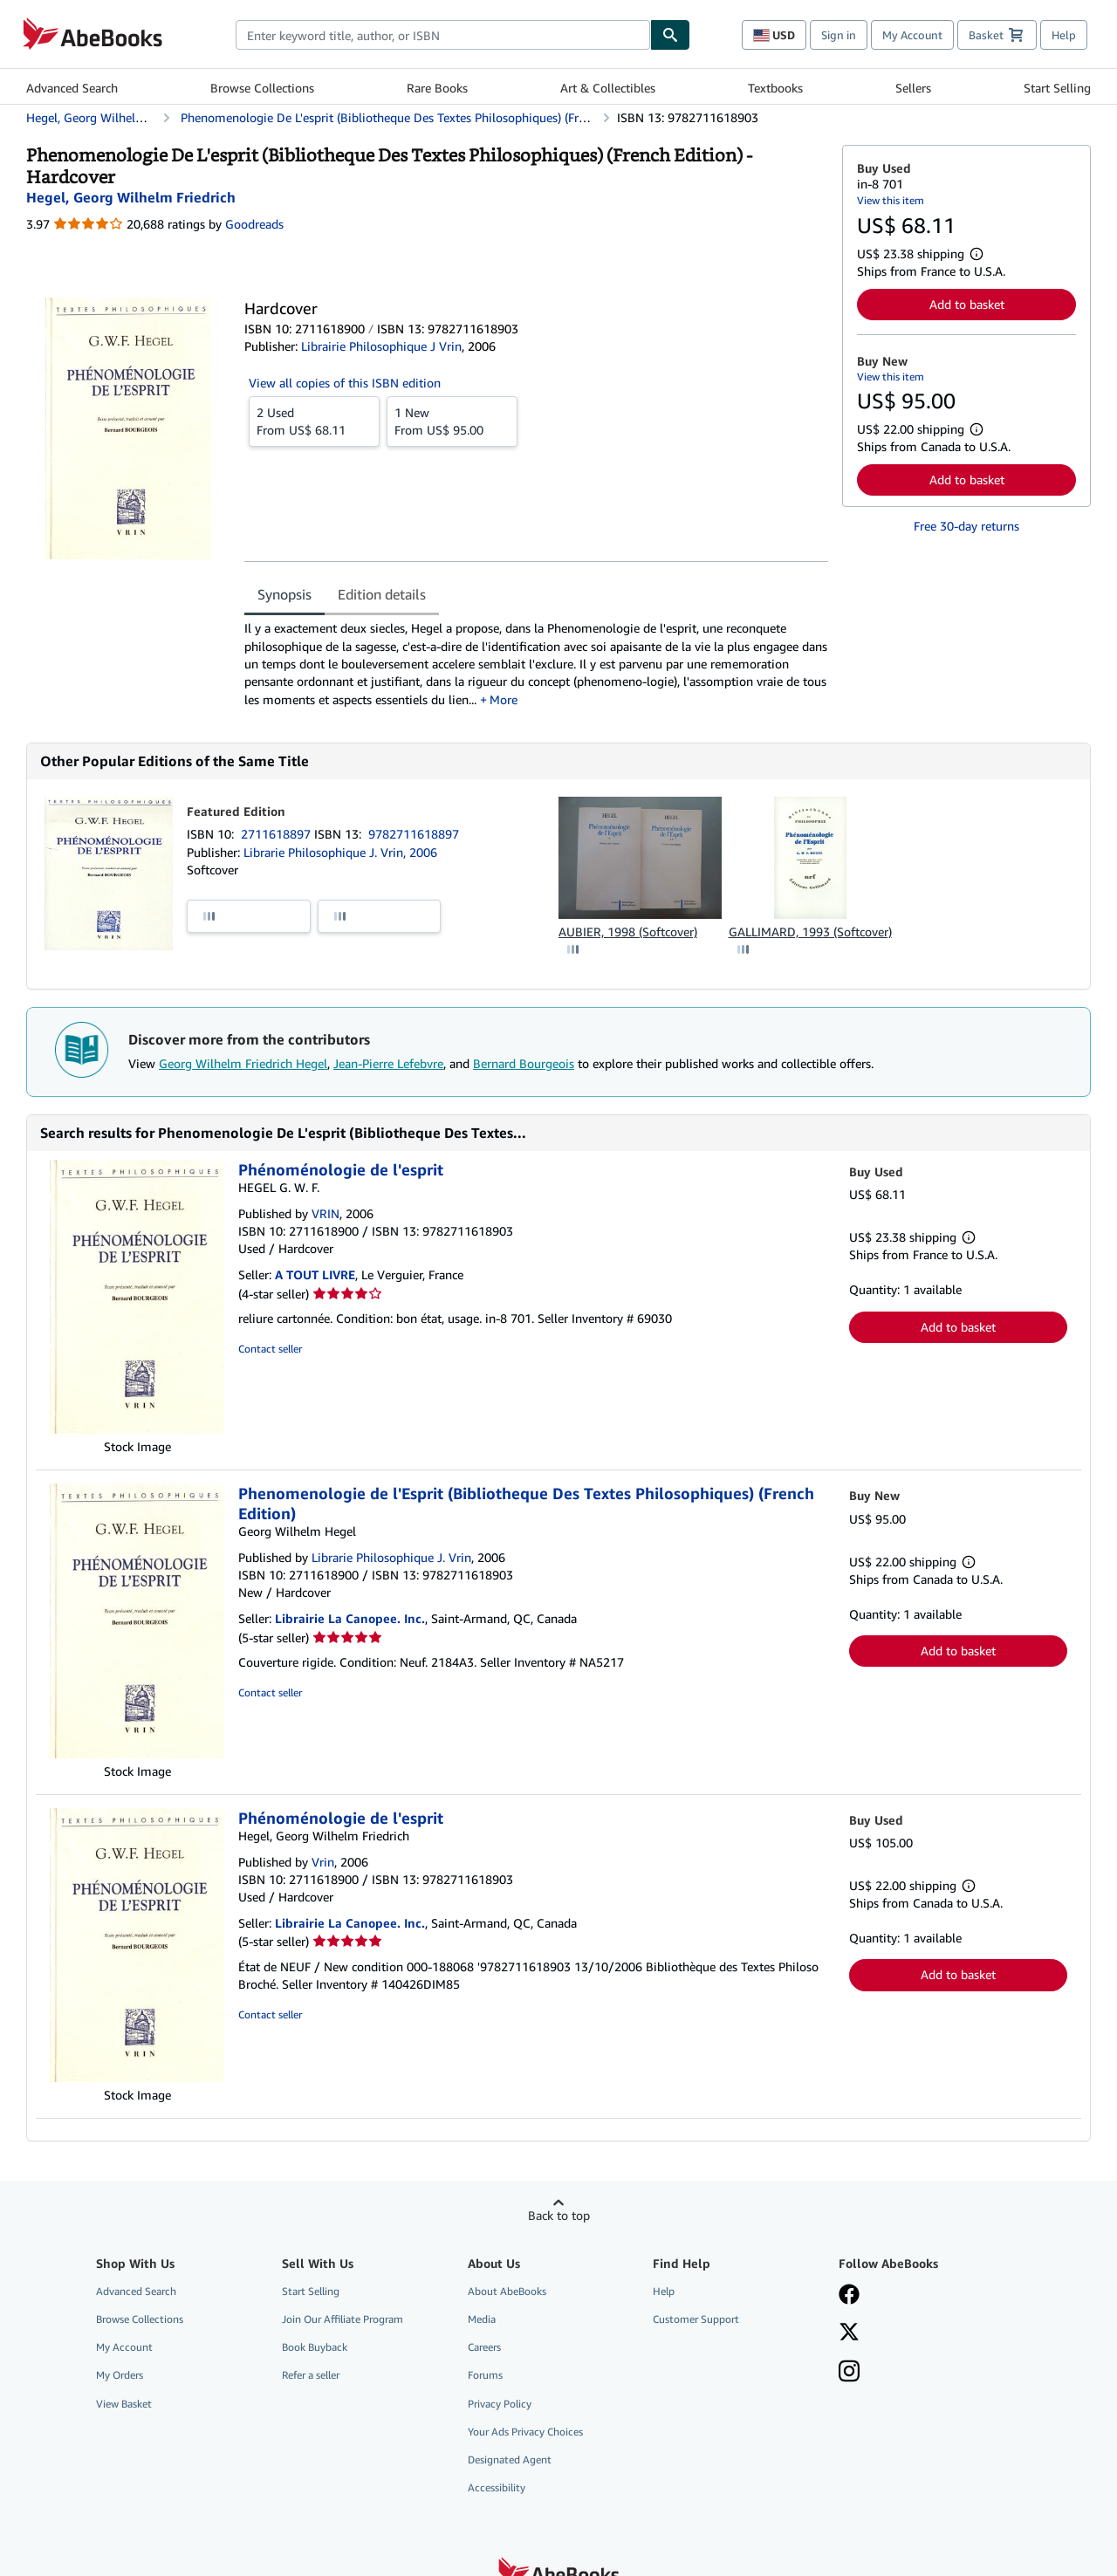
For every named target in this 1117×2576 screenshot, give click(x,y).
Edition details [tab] (382, 594)
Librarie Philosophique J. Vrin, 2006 (340, 852)
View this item (890, 200)
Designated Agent (510, 2459)
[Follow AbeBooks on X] (849, 2333)
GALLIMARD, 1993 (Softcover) (810, 931)
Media (482, 2319)
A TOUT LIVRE (315, 1274)
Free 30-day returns (966, 525)
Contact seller (270, 1348)
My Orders (119, 2374)
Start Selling (1057, 87)
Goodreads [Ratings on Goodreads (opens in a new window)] (254, 223)
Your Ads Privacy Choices (525, 2431)
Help (1064, 35)
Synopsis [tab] (284, 594)
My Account (912, 35)
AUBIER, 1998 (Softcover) (627, 931)
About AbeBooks (507, 2291)
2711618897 (277, 833)
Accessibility (496, 2487)
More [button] (503, 699)
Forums (485, 2374)
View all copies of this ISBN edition (345, 382)
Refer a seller (310, 2374)
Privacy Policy (499, 2403)
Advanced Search (72, 87)
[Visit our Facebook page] (849, 2295)
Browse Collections (262, 87)
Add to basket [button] (966, 304)
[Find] (670, 35)
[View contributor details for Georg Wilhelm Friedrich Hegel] (131, 197)
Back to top (559, 2215)
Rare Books (437, 87)
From (314, 420)
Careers (484, 2346)
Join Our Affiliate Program (342, 2319)
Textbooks (775, 87)
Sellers (913, 87)
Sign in (838, 35)
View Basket (124, 2403)
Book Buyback (314, 2346)
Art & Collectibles (607, 87)
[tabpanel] (536, 664)
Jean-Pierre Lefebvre (388, 1063)
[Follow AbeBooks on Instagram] (849, 2372)
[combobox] (443, 35)
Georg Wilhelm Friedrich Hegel (243, 1063)
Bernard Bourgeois (523, 1063)
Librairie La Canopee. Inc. (350, 1618)
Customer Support (696, 2319)
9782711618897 (413, 833)
